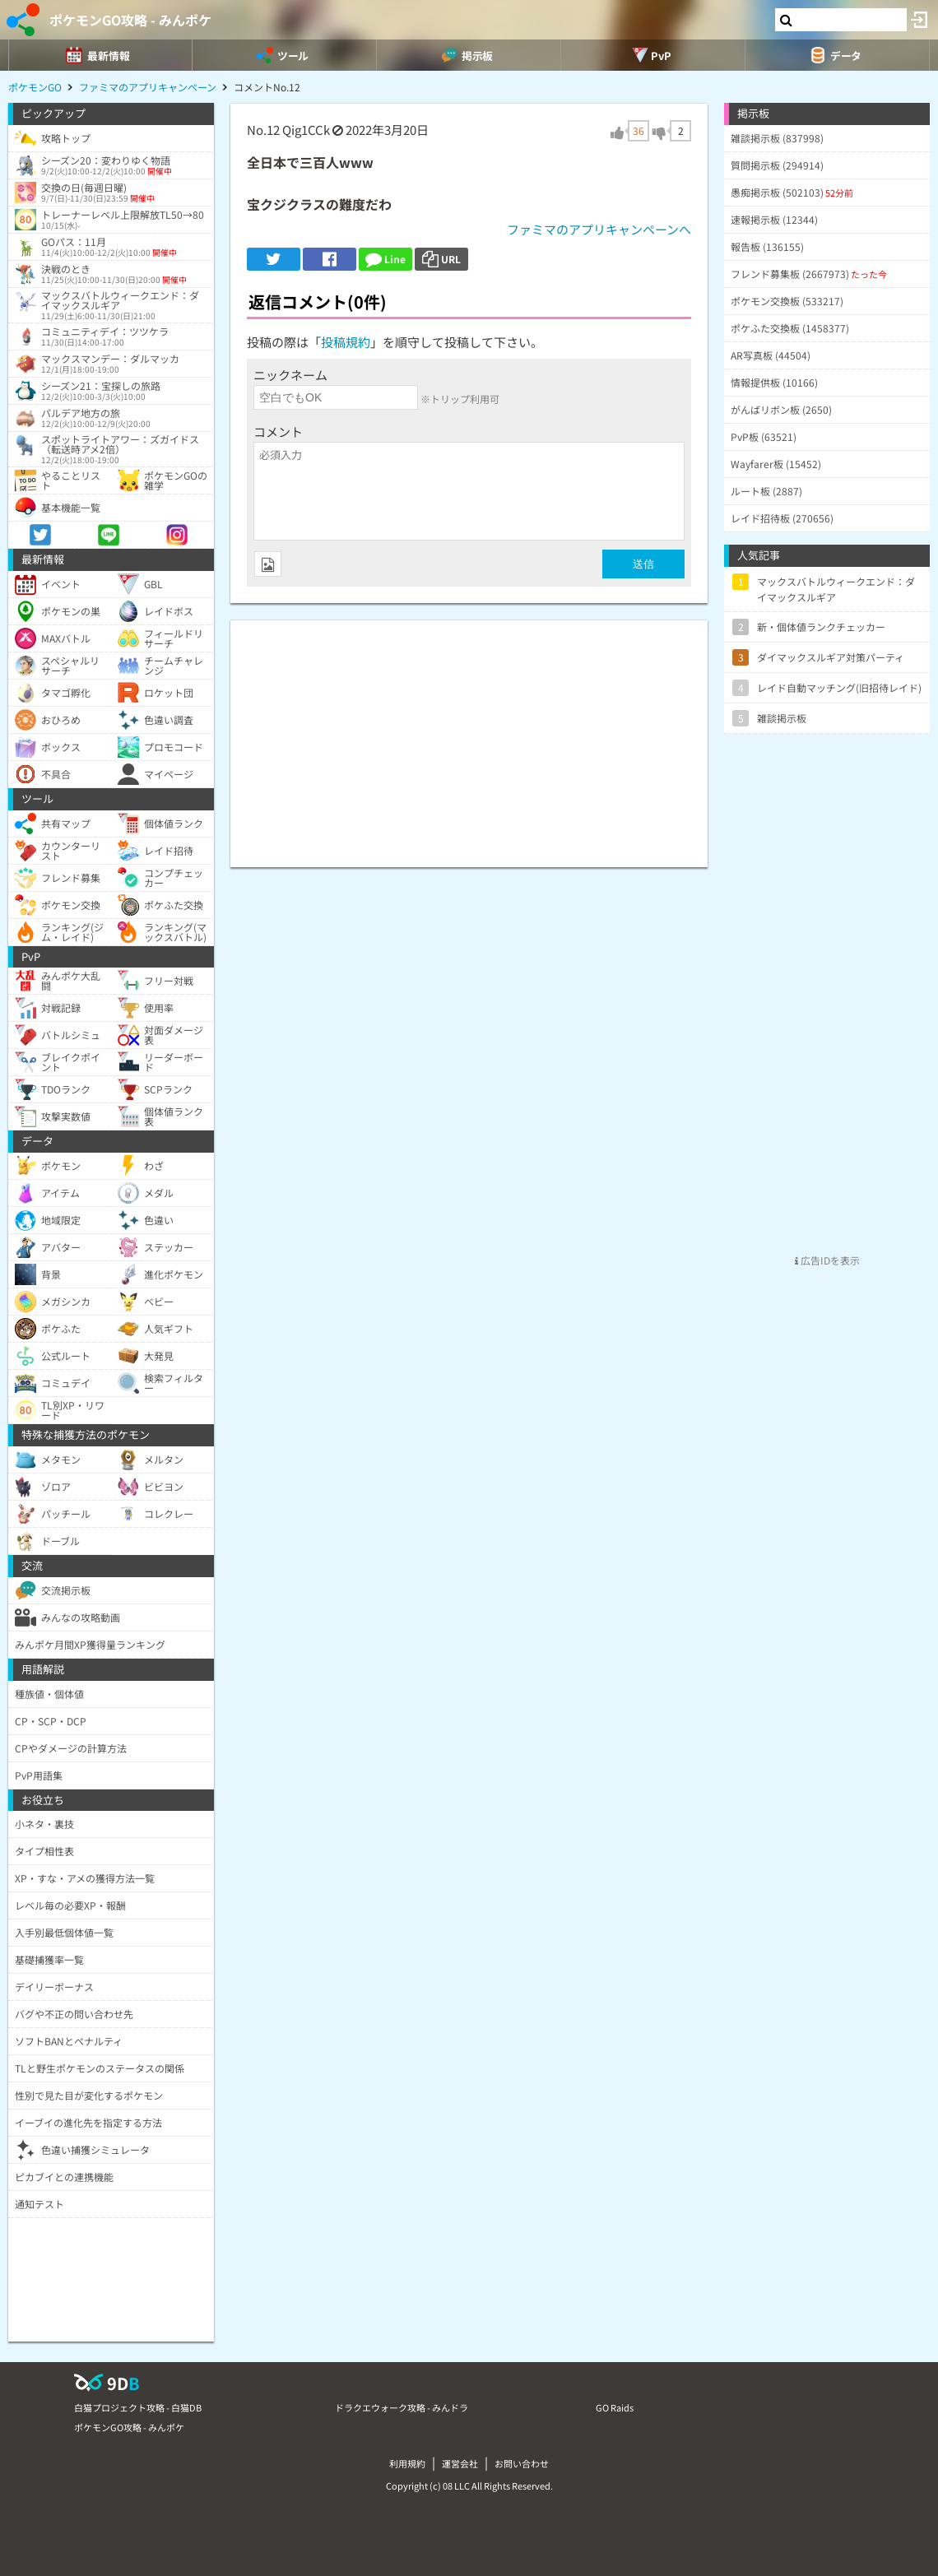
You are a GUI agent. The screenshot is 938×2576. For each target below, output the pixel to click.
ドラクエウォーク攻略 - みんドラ (401, 2407)
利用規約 (407, 2463)
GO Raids (615, 2407)
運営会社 (460, 2463)
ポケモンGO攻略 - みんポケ (130, 20)
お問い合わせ (522, 2463)
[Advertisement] (469, 735)
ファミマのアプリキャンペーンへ (599, 229)
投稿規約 (345, 341)
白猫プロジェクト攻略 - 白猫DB (138, 2407)
